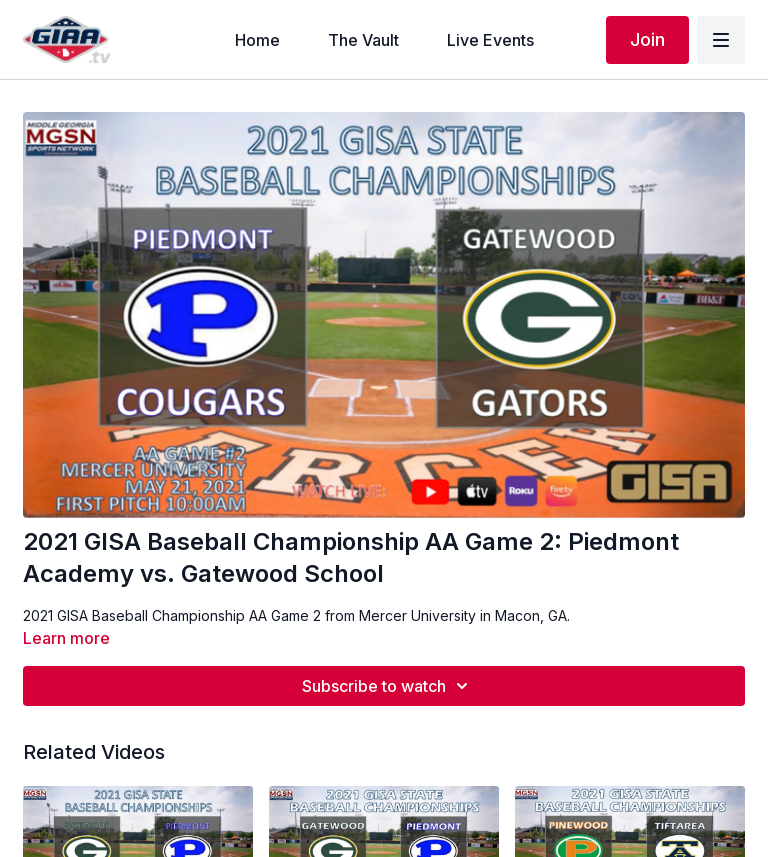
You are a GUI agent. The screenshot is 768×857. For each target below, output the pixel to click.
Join (647, 39)
